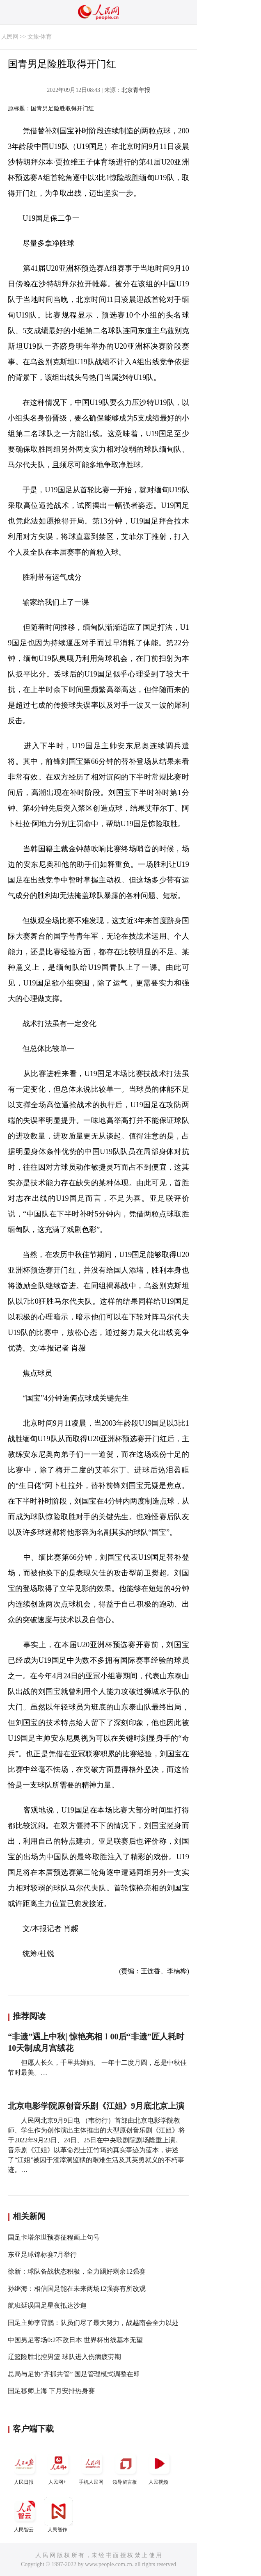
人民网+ (58, 2467)
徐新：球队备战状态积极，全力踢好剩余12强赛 (77, 2271)
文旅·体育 (39, 37)
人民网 (9, 37)
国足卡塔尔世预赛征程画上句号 (54, 2237)
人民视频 (159, 2467)
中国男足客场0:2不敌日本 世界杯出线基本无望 (75, 2339)
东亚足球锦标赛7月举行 (42, 2254)
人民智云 (24, 2515)
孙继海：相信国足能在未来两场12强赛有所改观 (77, 2288)
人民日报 (24, 2467)
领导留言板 (125, 2467)
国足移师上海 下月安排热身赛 (51, 2390)
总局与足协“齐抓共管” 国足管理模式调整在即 (74, 2373)
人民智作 (58, 2515)
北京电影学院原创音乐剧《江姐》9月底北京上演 (96, 2105)
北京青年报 (135, 90)
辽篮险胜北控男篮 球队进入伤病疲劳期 (64, 2356)
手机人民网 (92, 2467)
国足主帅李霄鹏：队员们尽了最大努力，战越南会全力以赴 (93, 2322)
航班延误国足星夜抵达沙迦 (47, 2305)
